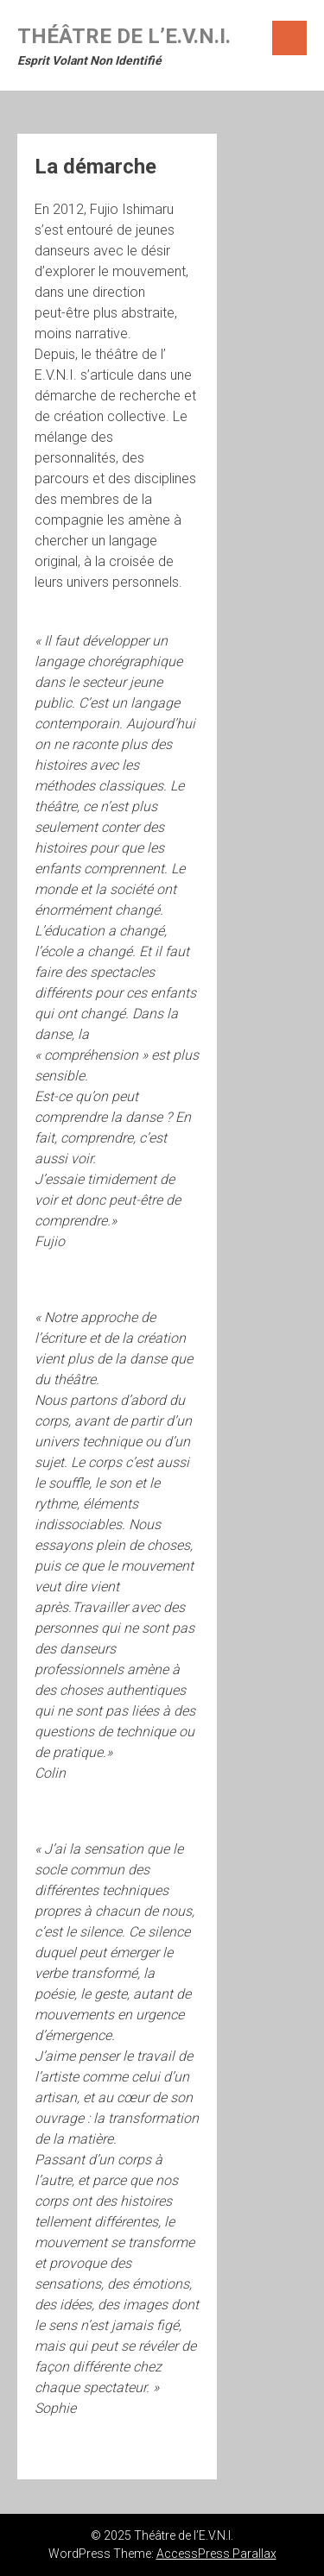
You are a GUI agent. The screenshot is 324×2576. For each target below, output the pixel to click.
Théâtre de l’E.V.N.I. (124, 36)
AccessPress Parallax (216, 2553)
